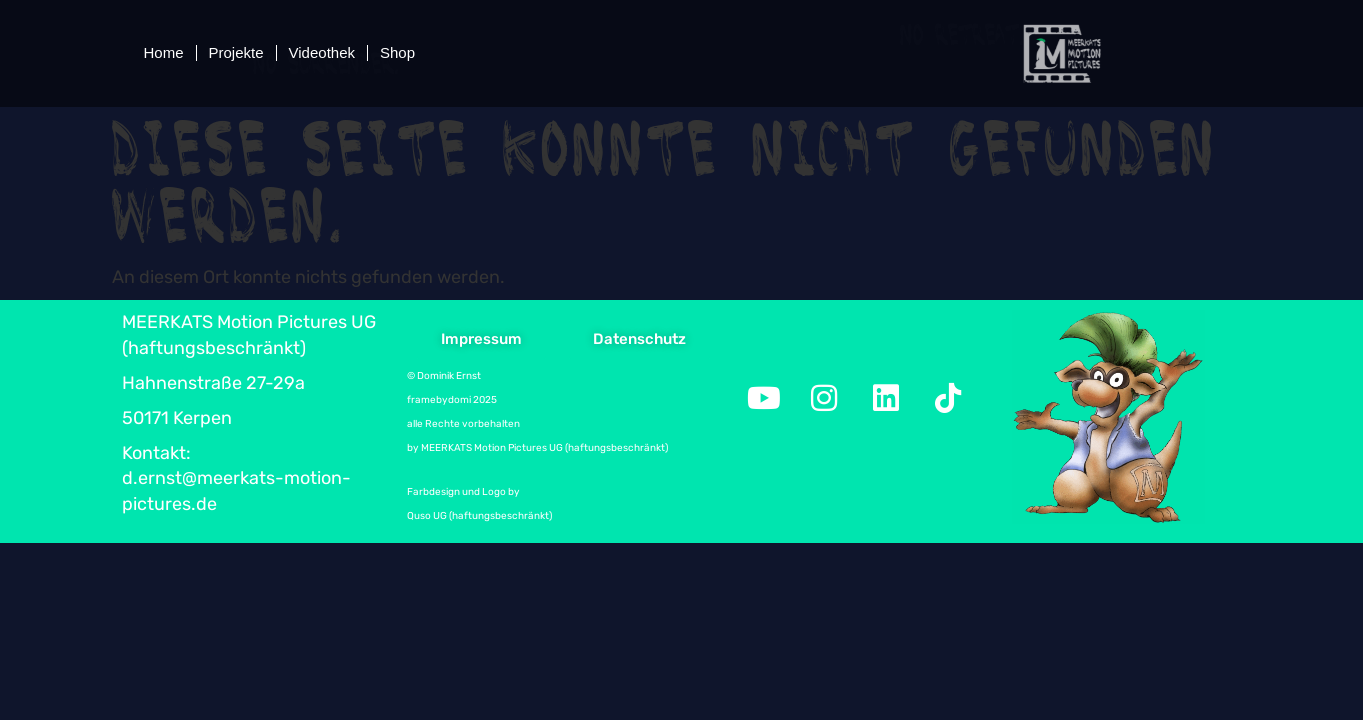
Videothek (322, 52)
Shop (397, 52)
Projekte (236, 52)
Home (164, 52)
